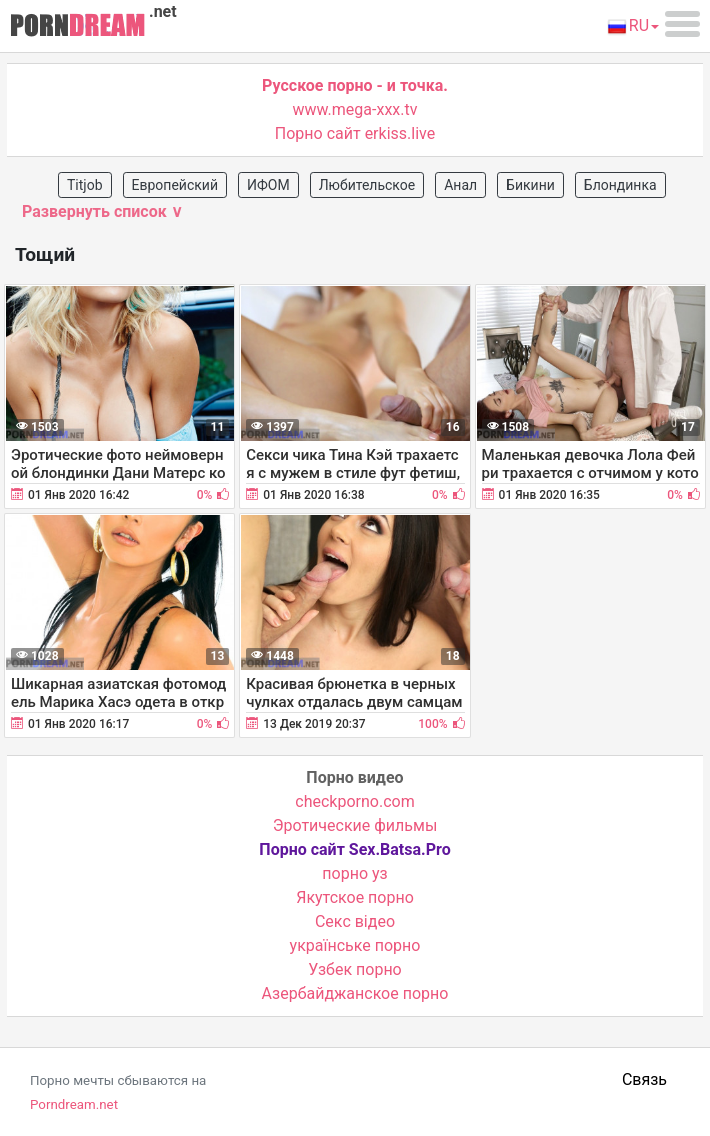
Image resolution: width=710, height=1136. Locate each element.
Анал (460, 185)
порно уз (354, 873)
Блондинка (620, 185)
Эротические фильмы (355, 825)
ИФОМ (268, 185)
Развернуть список (102, 211)
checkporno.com (354, 801)
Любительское (367, 185)
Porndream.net (74, 1104)
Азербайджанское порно (355, 993)
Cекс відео (355, 921)
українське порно (355, 945)
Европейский (175, 185)
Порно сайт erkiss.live (355, 133)
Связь (644, 1079)
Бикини (530, 185)
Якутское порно (355, 897)
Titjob (85, 185)
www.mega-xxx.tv (355, 109)
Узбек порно (355, 969)
